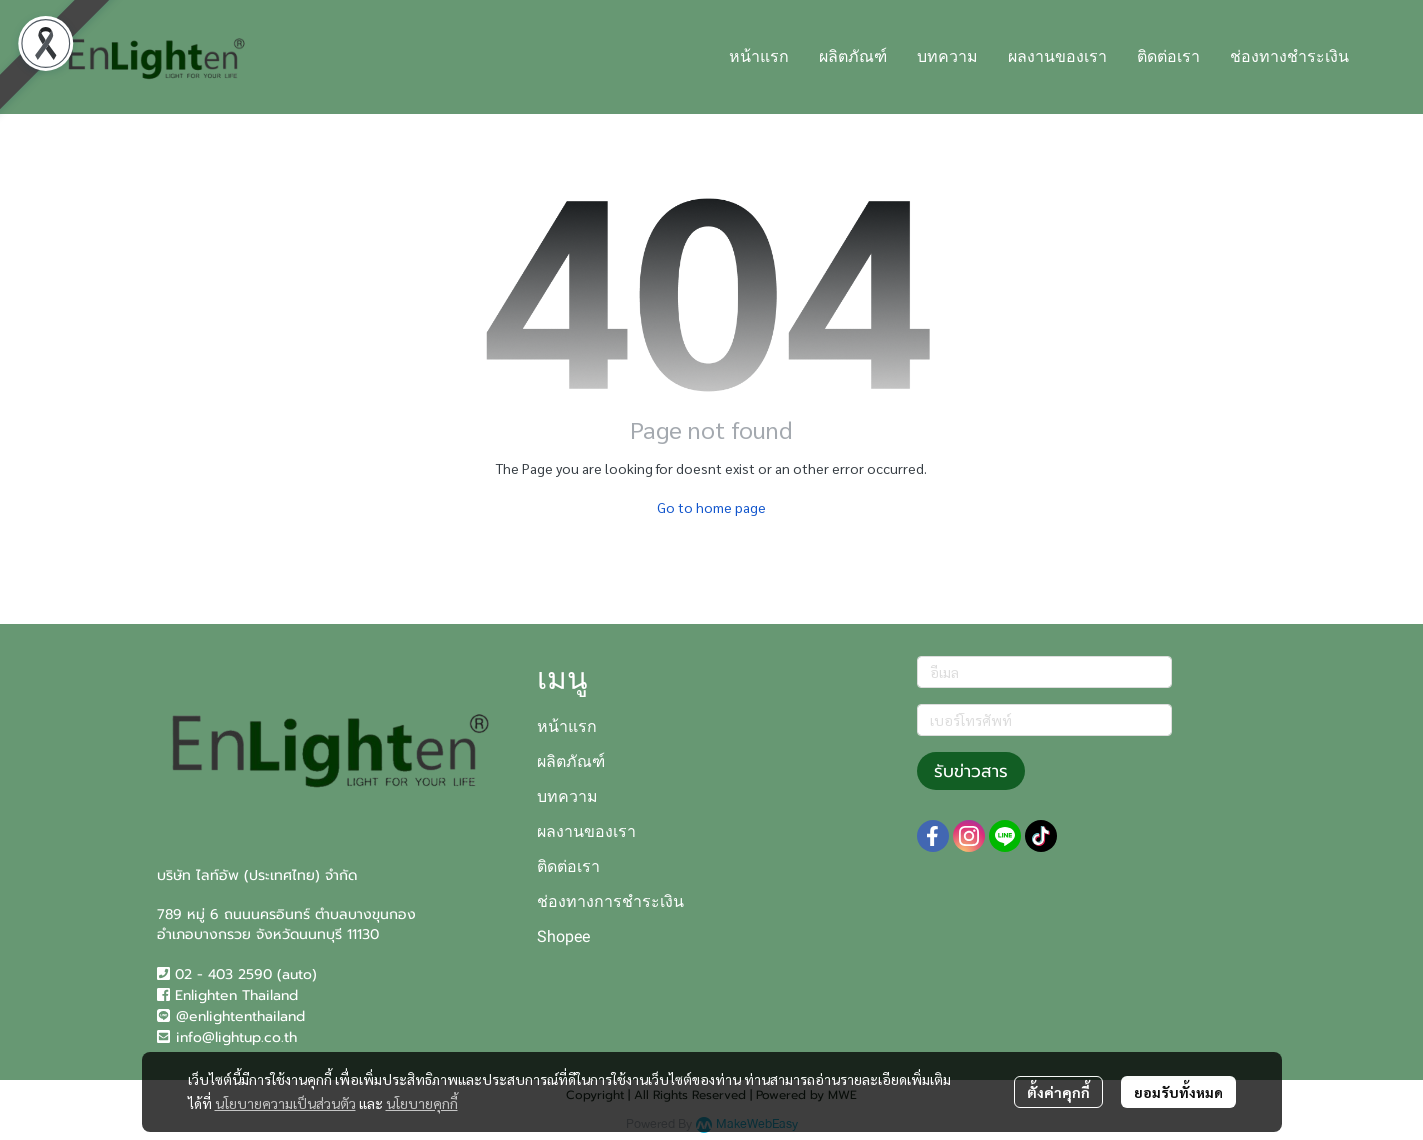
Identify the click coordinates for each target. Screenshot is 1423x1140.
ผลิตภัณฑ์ (571, 761)
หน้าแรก (567, 726)
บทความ (567, 796)
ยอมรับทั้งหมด (1178, 1092)
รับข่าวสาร (971, 771)
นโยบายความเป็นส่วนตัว (285, 1103)
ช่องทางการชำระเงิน (610, 901)
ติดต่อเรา (568, 866)
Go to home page (711, 507)
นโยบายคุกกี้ (422, 1103)
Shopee (563, 936)
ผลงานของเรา (586, 831)
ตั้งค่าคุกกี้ (1058, 1092)
